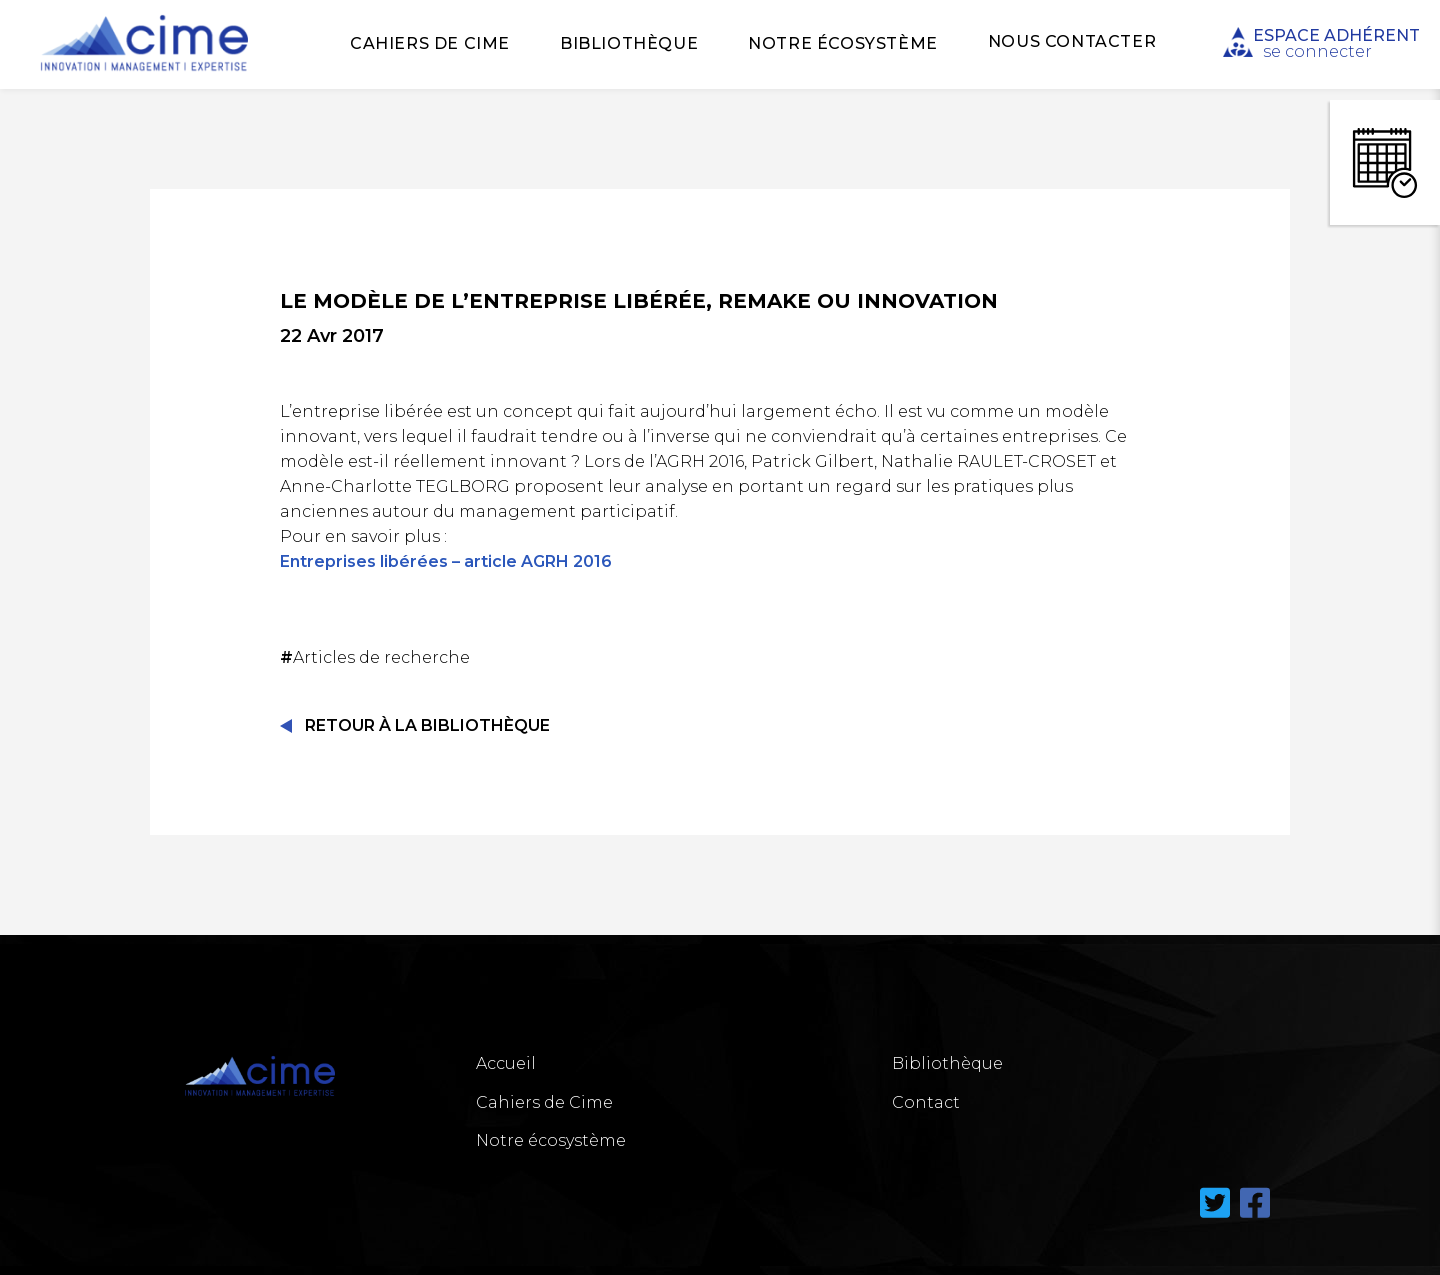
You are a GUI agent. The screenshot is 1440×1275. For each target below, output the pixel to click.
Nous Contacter (1072, 41)
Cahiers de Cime (430, 43)
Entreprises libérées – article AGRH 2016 (446, 561)
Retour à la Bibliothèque (427, 725)
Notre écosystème (843, 43)
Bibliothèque (629, 43)
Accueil (506, 1063)
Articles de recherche (377, 657)
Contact (926, 1102)
